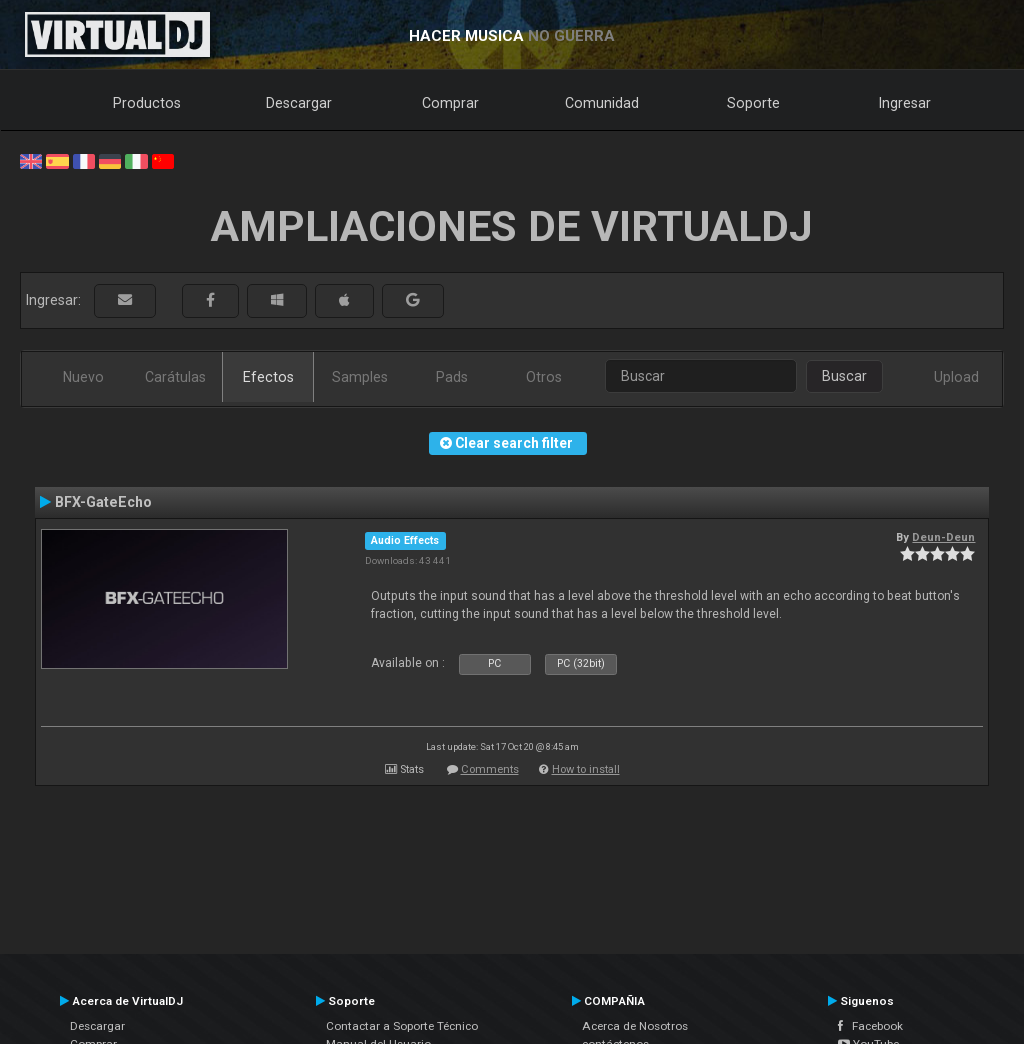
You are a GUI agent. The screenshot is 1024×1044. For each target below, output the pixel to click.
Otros (544, 377)
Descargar (299, 103)
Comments (490, 769)
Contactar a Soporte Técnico (402, 1026)
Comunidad (602, 103)
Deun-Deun (943, 537)
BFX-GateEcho (103, 502)
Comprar (450, 103)
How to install (586, 769)
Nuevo (83, 377)
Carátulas (175, 377)
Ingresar (905, 103)
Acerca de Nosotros (635, 1026)
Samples (360, 377)
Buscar (844, 376)
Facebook (870, 1026)
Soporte (753, 103)
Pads (452, 377)
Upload (956, 377)
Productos (147, 103)
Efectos (268, 377)
